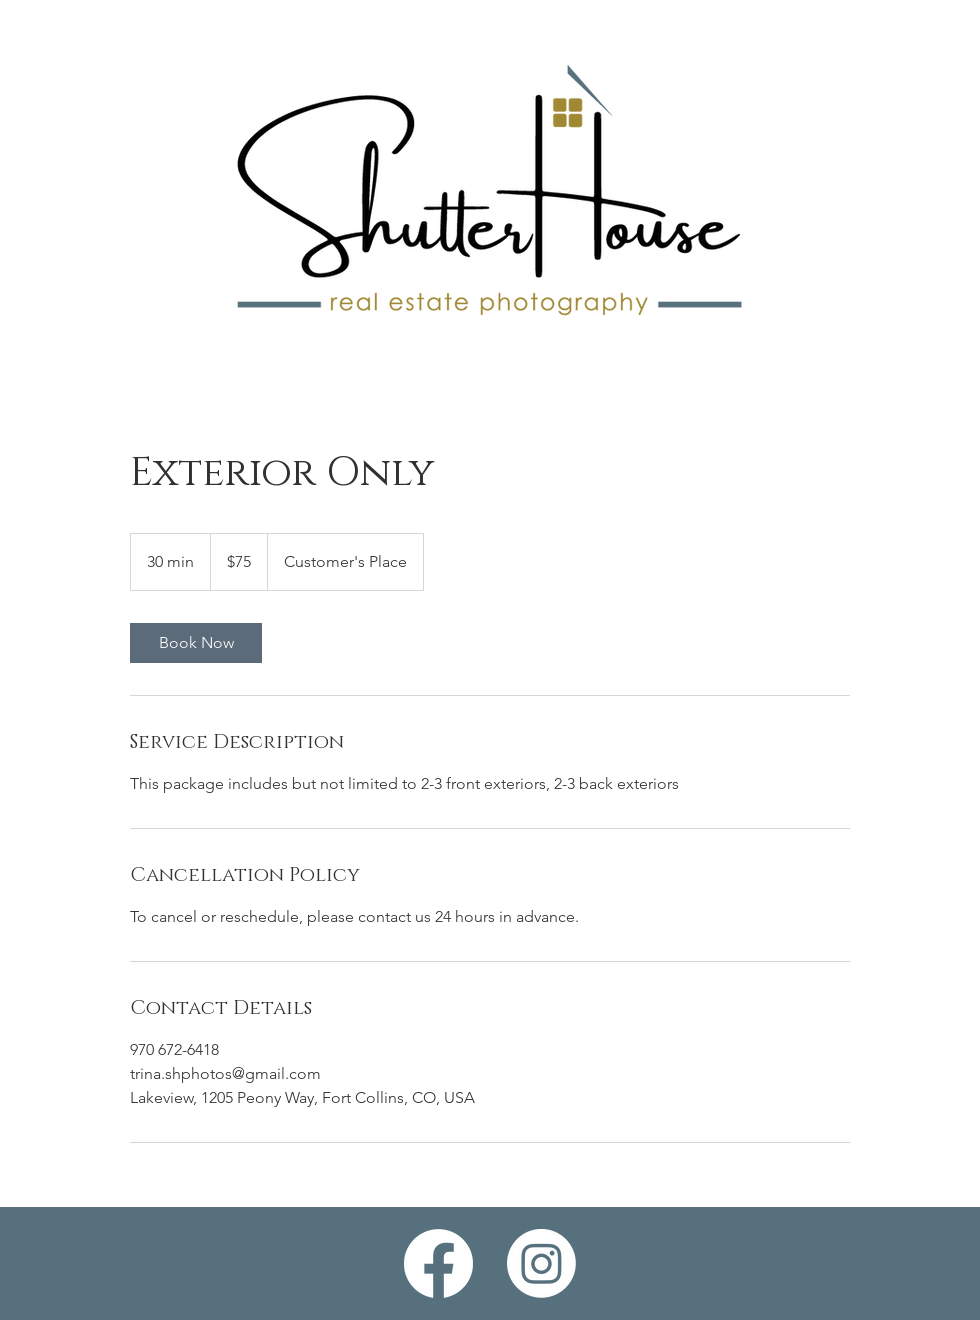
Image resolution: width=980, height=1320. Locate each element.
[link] (196, 643)
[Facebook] (438, 1263)
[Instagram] (541, 1263)
